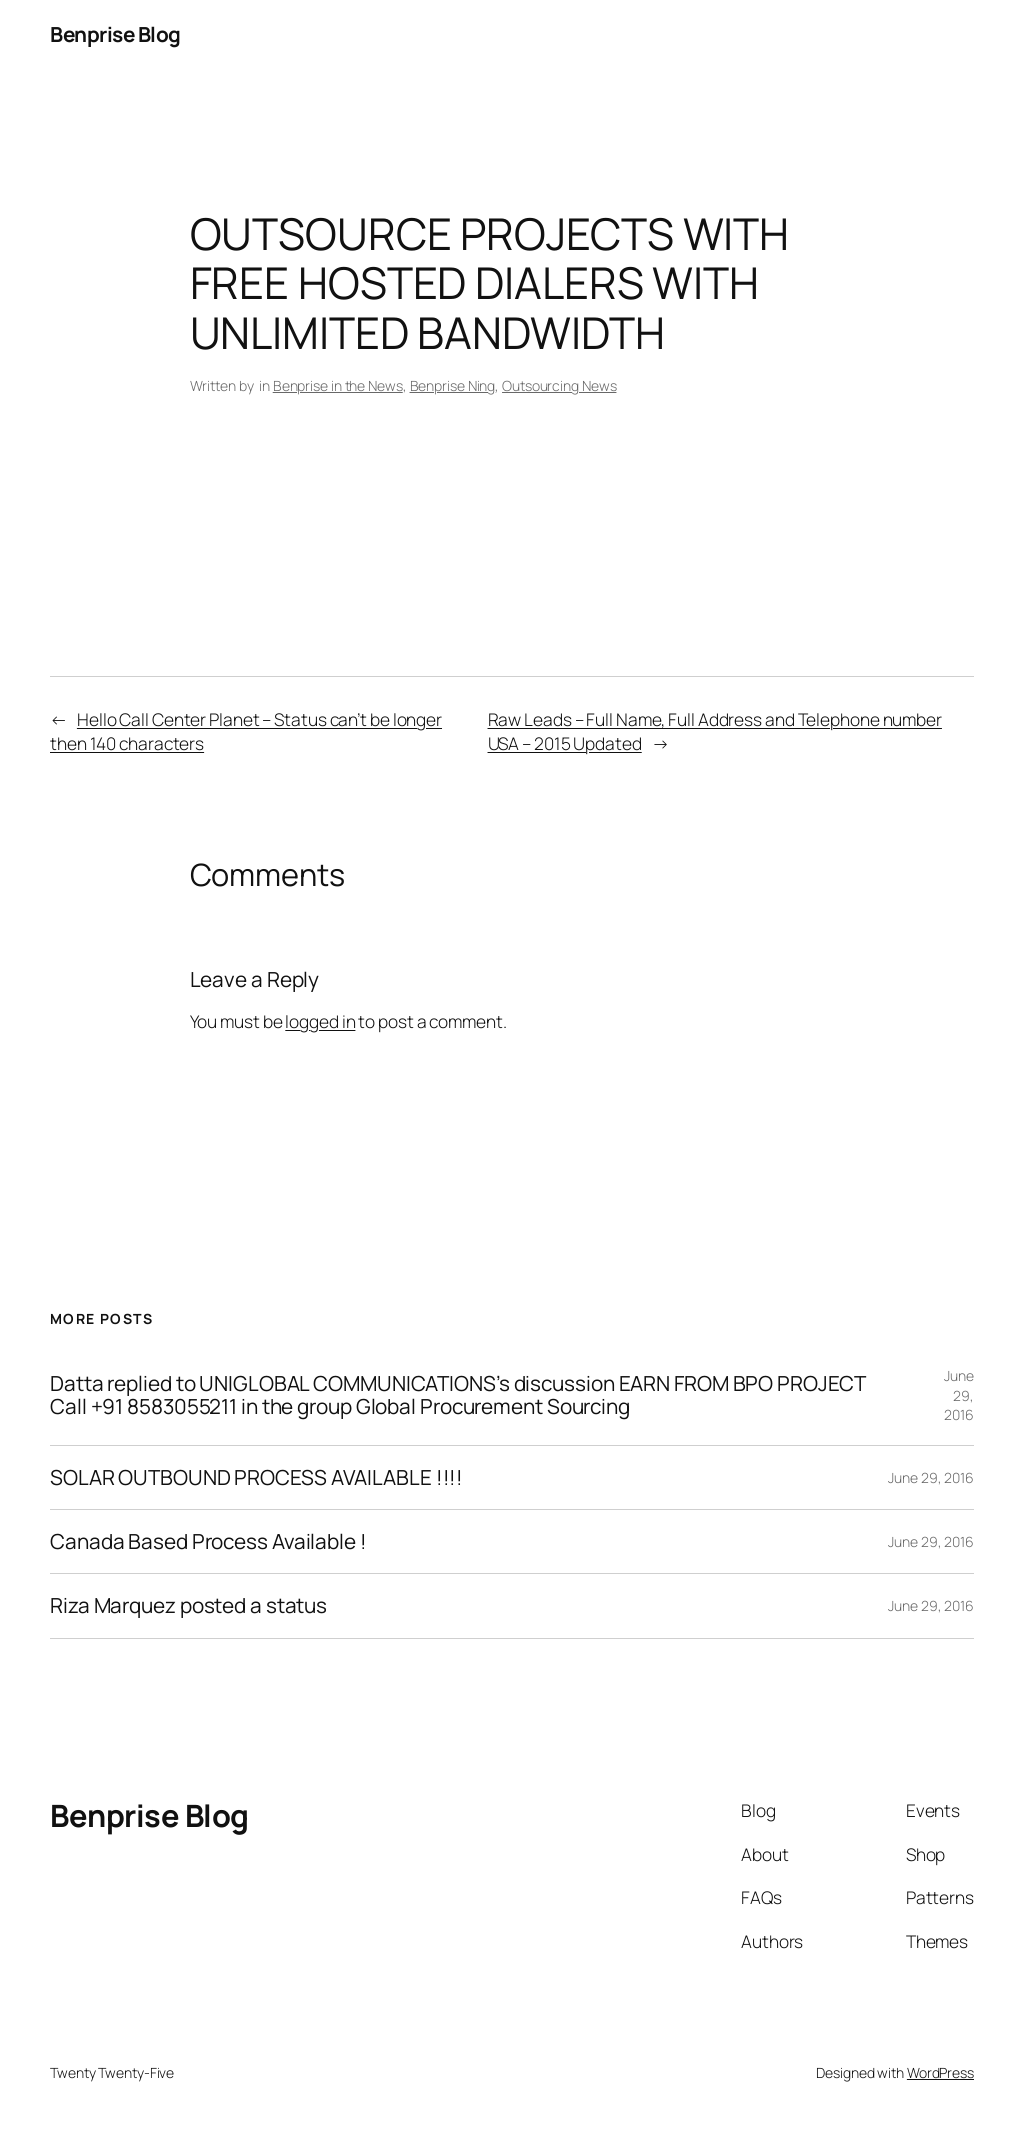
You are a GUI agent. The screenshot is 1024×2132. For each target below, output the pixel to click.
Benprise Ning (453, 385)
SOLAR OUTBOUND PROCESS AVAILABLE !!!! (256, 1477)
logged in (320, 1021)
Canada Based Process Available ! (208, 1541)
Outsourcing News (559, 385)
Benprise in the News (338, 385)
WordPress (940, 2072)
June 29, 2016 (959, 1395)
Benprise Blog (115, 34)
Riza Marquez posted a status (188, 1605)
